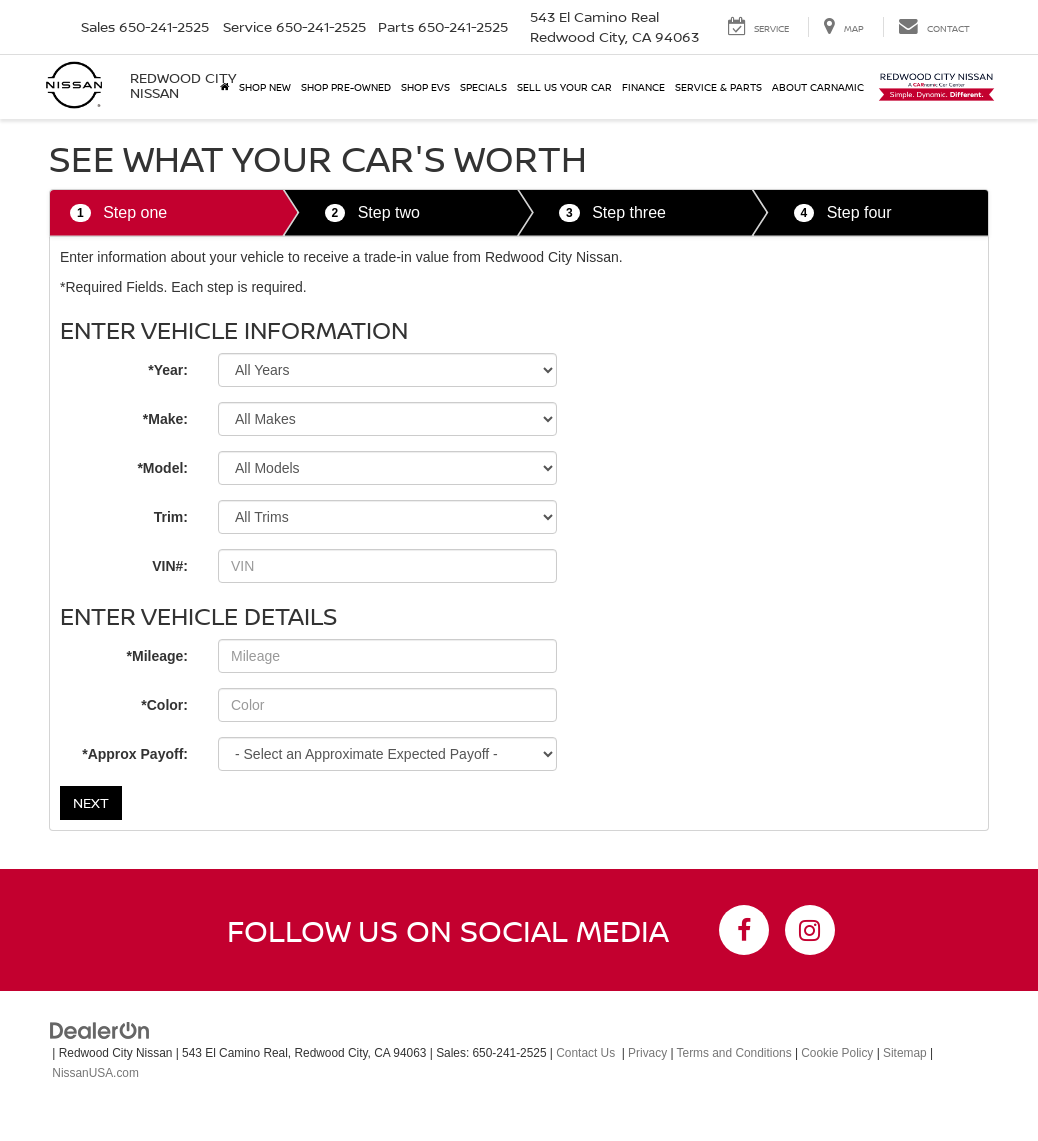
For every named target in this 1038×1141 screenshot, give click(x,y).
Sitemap (905, 1053)
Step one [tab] (118, 213)
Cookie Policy (837, 1053)
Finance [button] (643, 87)
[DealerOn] (100, 1029)
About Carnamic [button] (818, 87)
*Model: (162, 468)
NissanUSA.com (95, 1073)
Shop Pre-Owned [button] (346, 87)
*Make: (165, 419)
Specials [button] (483, 87)
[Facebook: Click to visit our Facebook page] (744, 930)
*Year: (168, 370)
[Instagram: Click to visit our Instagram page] (810, 930)
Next (91, 802)
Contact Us (585, 1053)
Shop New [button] (265, 87)
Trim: (171, 517)
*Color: (164, 705)
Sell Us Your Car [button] (564, 87)
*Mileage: (157, 656)
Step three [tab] (612, 213)
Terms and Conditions (734, 1053)
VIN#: (170, 566)
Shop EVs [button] (425, 87)
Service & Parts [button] (718, 87)
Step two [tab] (372, 213)
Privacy (647, 1053)
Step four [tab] (843, 213)
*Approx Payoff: (135, 754)
